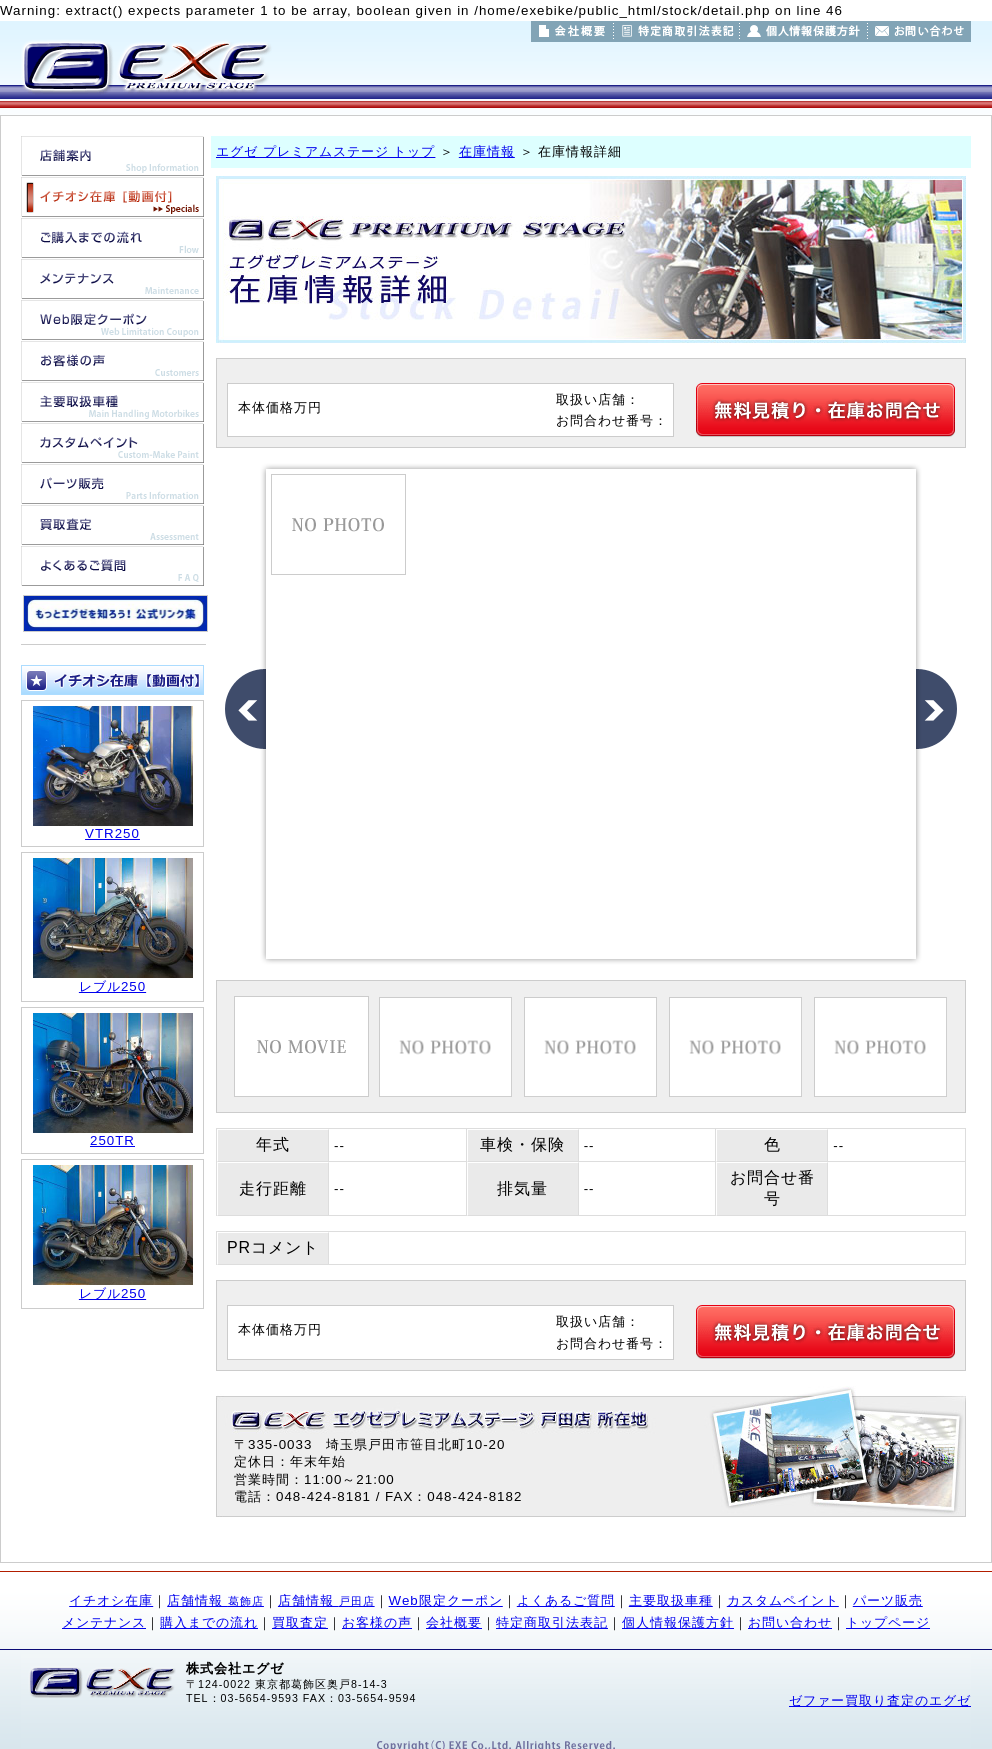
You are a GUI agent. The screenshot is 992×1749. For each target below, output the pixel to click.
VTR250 (112, 833)
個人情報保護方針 (678, 1622)
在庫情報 (487, 151)
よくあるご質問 (566, 1600)
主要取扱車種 (671, 1600)
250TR (112, 1140)
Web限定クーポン (446, 1600)
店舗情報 (215, 1600)
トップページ (888, 1622)
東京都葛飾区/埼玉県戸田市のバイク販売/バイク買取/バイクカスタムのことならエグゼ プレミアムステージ (144, 66)
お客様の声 (377, 1622)
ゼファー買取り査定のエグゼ (880, 1700)
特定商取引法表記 (552, 1622)
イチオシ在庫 (111, 1600)
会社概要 (454, 1622)
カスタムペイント (783, 1600)
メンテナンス (104, 1622)
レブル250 (112, 986)
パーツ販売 (888, 1600)
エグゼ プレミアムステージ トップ (325, 151)
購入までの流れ (209, 1622)
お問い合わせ (790, 1622)
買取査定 (300, 1622)
